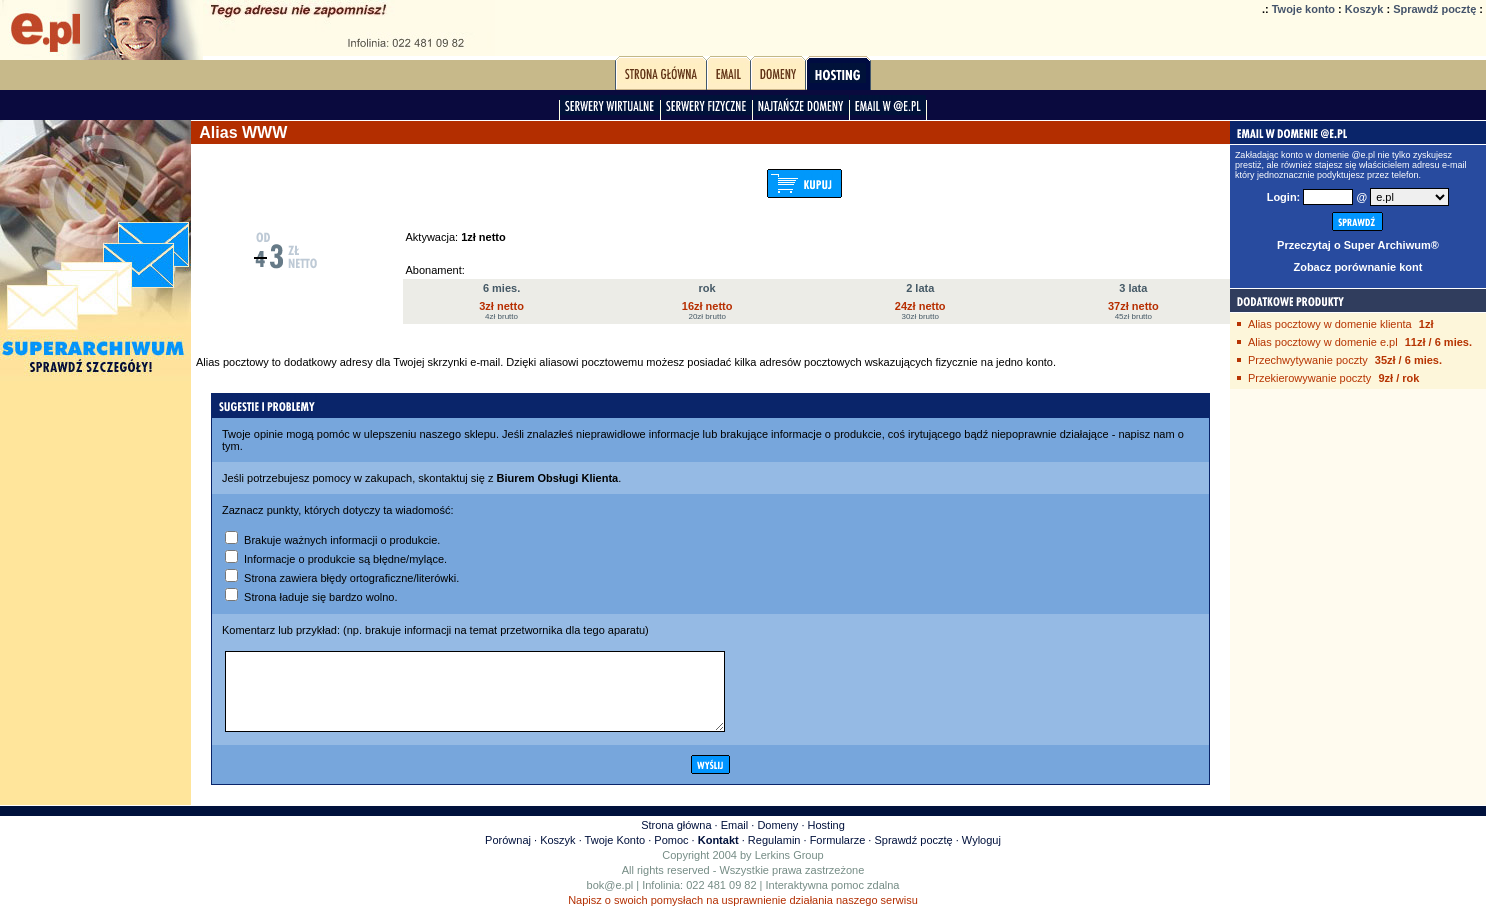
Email (735, 840)
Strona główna (676, 840)
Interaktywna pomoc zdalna (833, 900)
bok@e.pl (610, 900)
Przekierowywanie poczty (1310, 378)
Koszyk (1364, 9)
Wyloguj (981, 855)
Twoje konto (1303, 9)
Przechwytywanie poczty (1308, 360)
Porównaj (508, 855)
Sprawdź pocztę (1434, 9)
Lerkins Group (789, 870)
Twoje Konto (615, 855)
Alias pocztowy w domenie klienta (1330, 324)
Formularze (838, 855)
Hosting (826, 840)
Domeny (777, 840)
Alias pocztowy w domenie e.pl (1323, 342)
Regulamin (774, 855)
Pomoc (671, 855)
